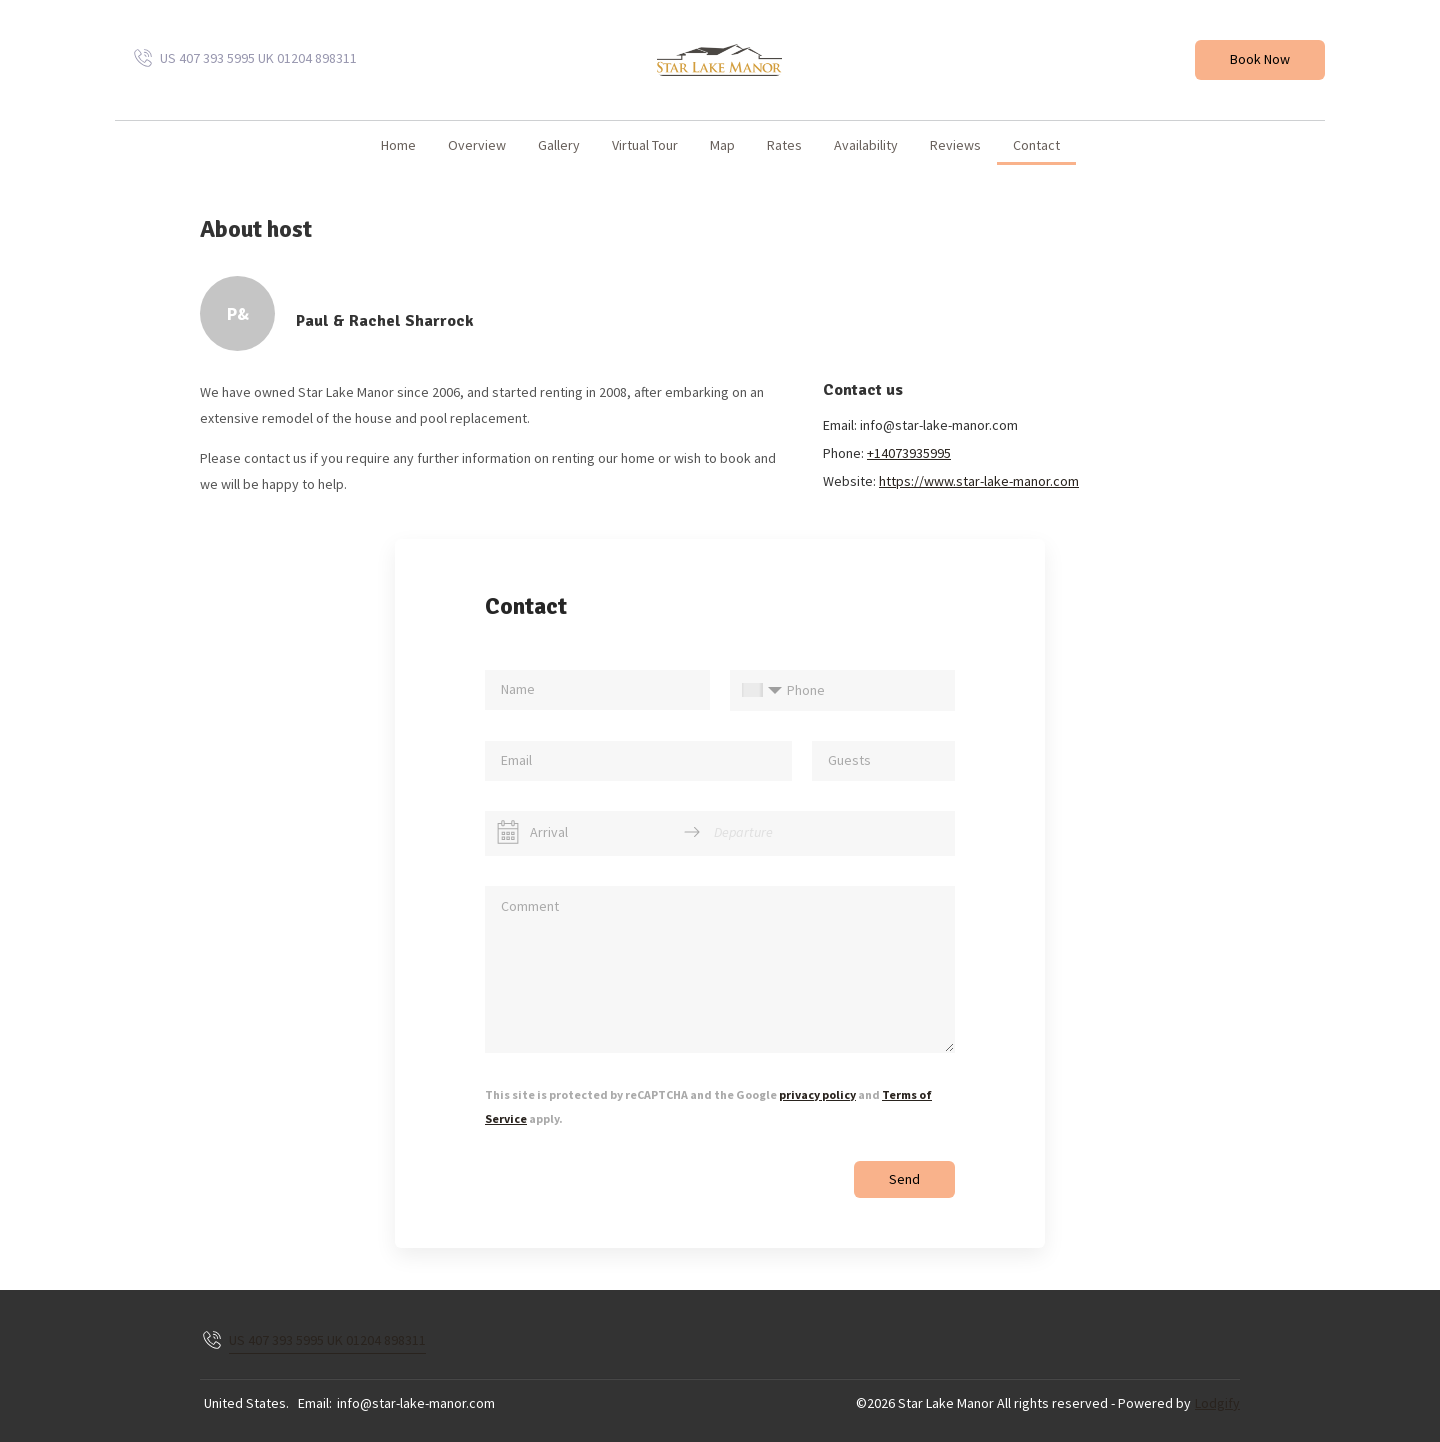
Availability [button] (866, 145)
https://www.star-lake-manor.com (979, 481)
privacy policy (817, 1094)
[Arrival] (600, 832)
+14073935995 (909, 453)
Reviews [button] (955, 145)
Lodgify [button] (1217, 1403)
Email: (315, 1403)
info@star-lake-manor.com (416, 1403)
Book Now (1260, 59)
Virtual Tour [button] (645, 145)
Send (904, 1179)
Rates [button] (784, 145)
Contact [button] (1036, 145)
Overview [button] (477, 145)
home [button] (398, 145)
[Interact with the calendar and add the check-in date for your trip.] (508, 832)
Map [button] (722, 145)
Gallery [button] (559, 145)
